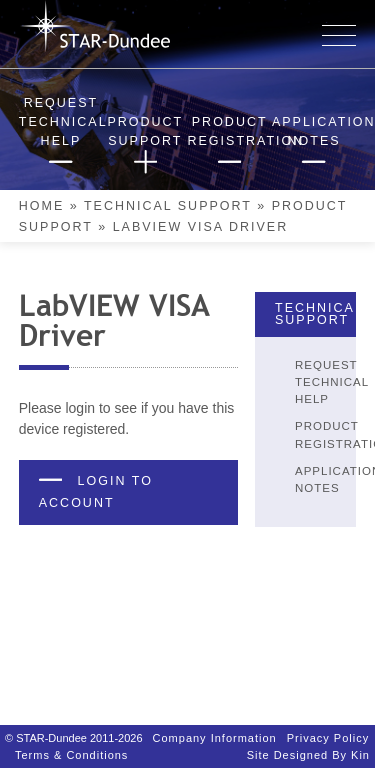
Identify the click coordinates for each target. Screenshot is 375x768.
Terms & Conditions (71, 745)
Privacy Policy (328, 728)
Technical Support (168, 206)
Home (42, 206)
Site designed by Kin (308, 745)
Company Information (215, 728)
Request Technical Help (332, 382)
